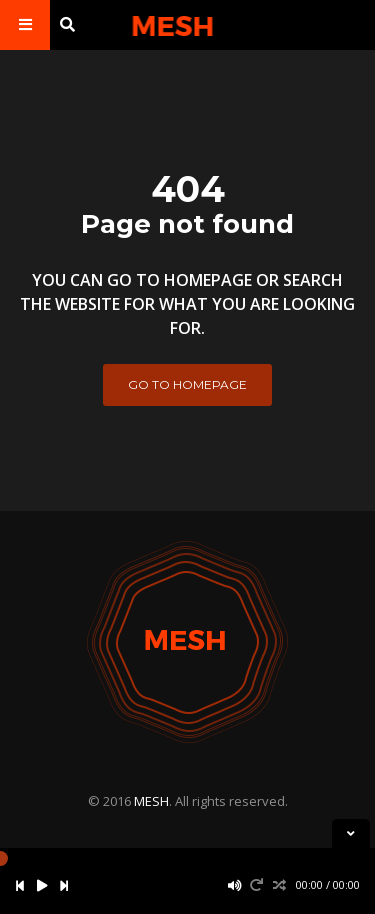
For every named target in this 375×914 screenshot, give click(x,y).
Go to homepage (187, 384)
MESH (151, 801)
